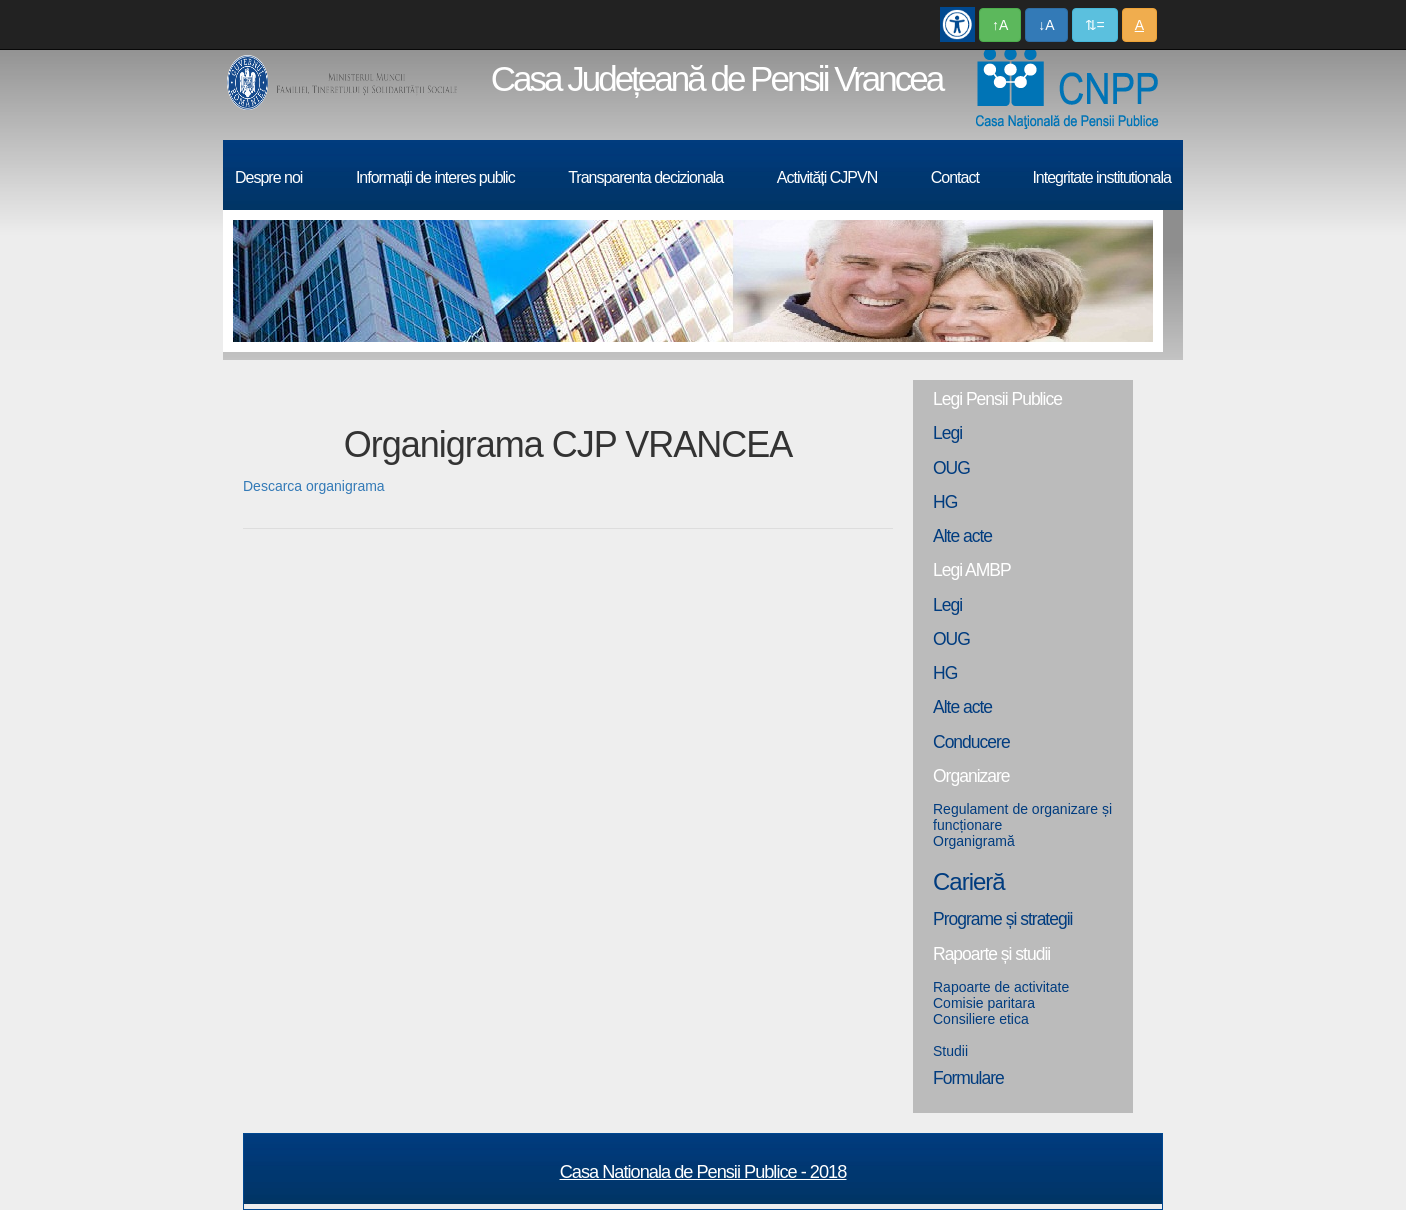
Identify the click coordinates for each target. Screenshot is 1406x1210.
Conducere (971, 742)
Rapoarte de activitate (1001, 987)
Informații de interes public (435, 177)
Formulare (968, 1078)
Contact (955, 177)
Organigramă (974, 841)
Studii (950, 1051)
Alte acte (962, 536)
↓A (1046, 25)
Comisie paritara (984, 1003)
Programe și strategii (1002, 919)
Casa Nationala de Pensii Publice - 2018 (703, 1172)
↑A (1000, 25)
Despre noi (268, 177)
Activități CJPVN (827, 177)
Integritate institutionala (1101, 177)
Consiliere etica (981, 1019)
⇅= (1095, 25)
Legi (947, 433)
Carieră (969, 881)
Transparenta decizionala (645, 177)
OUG (951, 468)
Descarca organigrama (314, 486)
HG (945, 502)
